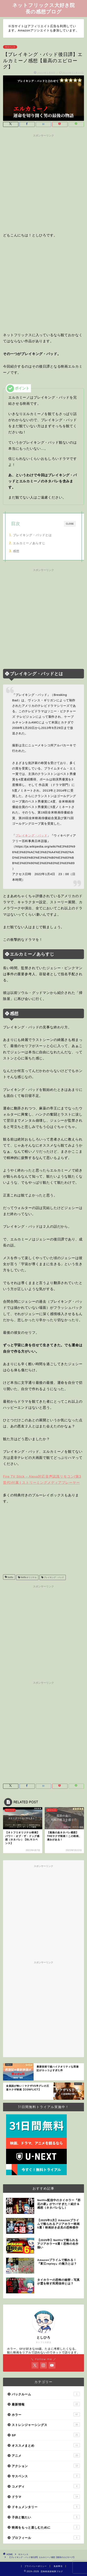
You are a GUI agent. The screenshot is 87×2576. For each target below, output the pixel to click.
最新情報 (46, 2404)
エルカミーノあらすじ (29, 543)
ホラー (46, 2414)
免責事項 (58, 2566)
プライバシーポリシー (35, 2566)
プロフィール (46, 2537)
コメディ (46, 2486)
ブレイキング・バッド (31, 835)
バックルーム (46, 2394)
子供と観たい (46, 2517)
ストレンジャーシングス (46, 2425)
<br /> (15, 1535)
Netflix (10, 1577)
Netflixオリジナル (28, 1577)
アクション (46, 2466)
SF (46, 2435)
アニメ (46, 2455)
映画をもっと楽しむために (46, 2527)
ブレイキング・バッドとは (32, 535)
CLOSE (70, 524)
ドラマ (46, 2496)
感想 (16, 551)
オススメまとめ (46, 2445)
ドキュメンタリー (46, 2507)
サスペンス (10, 47)
